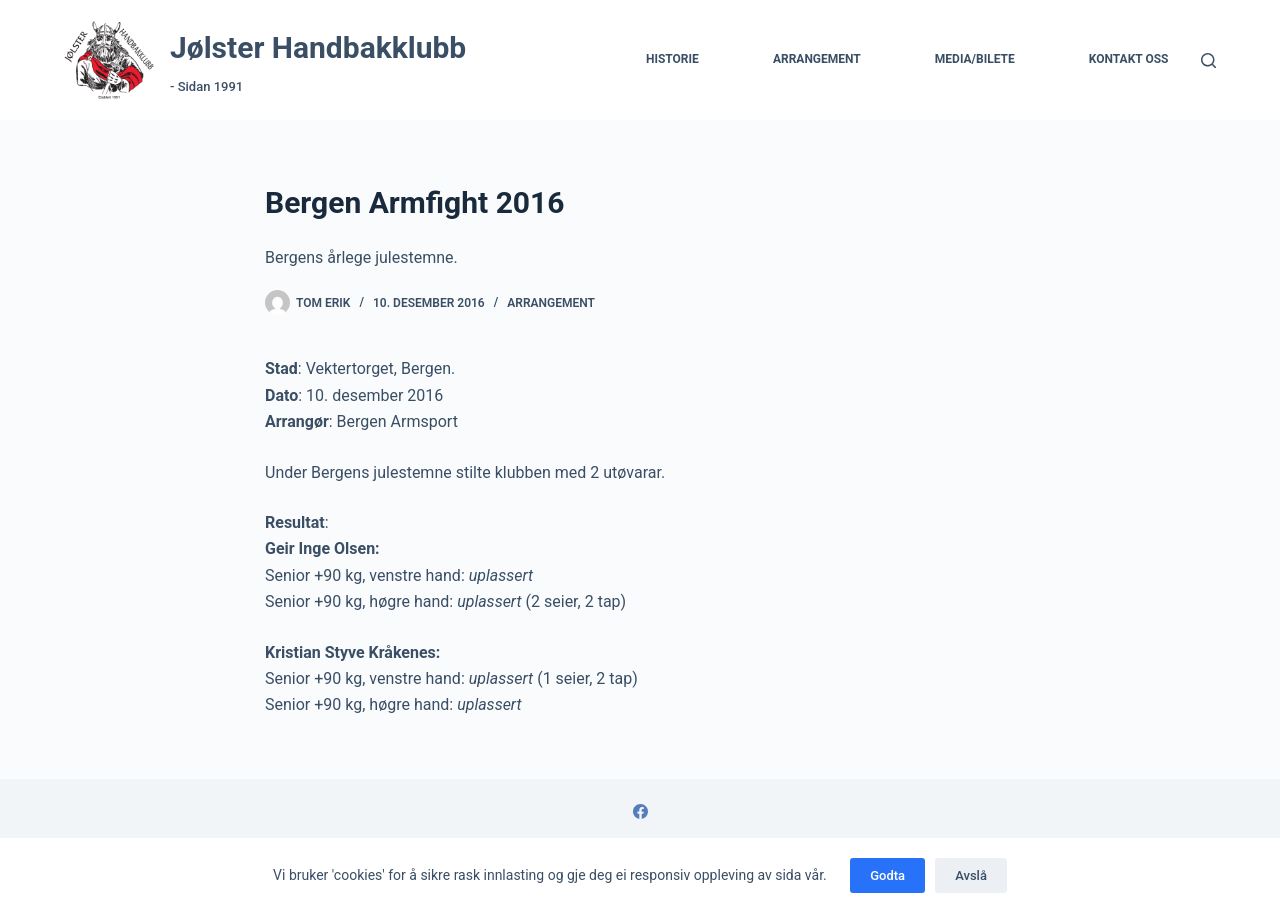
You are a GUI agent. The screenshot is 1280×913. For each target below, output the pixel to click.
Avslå (971, 875)
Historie (672, 59)
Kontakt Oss (1129, 59)
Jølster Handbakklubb (318, 47)
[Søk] (1208, 60)
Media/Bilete (975, 59)
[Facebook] (640, 811)
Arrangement (817, 59)
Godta (887, 875)
